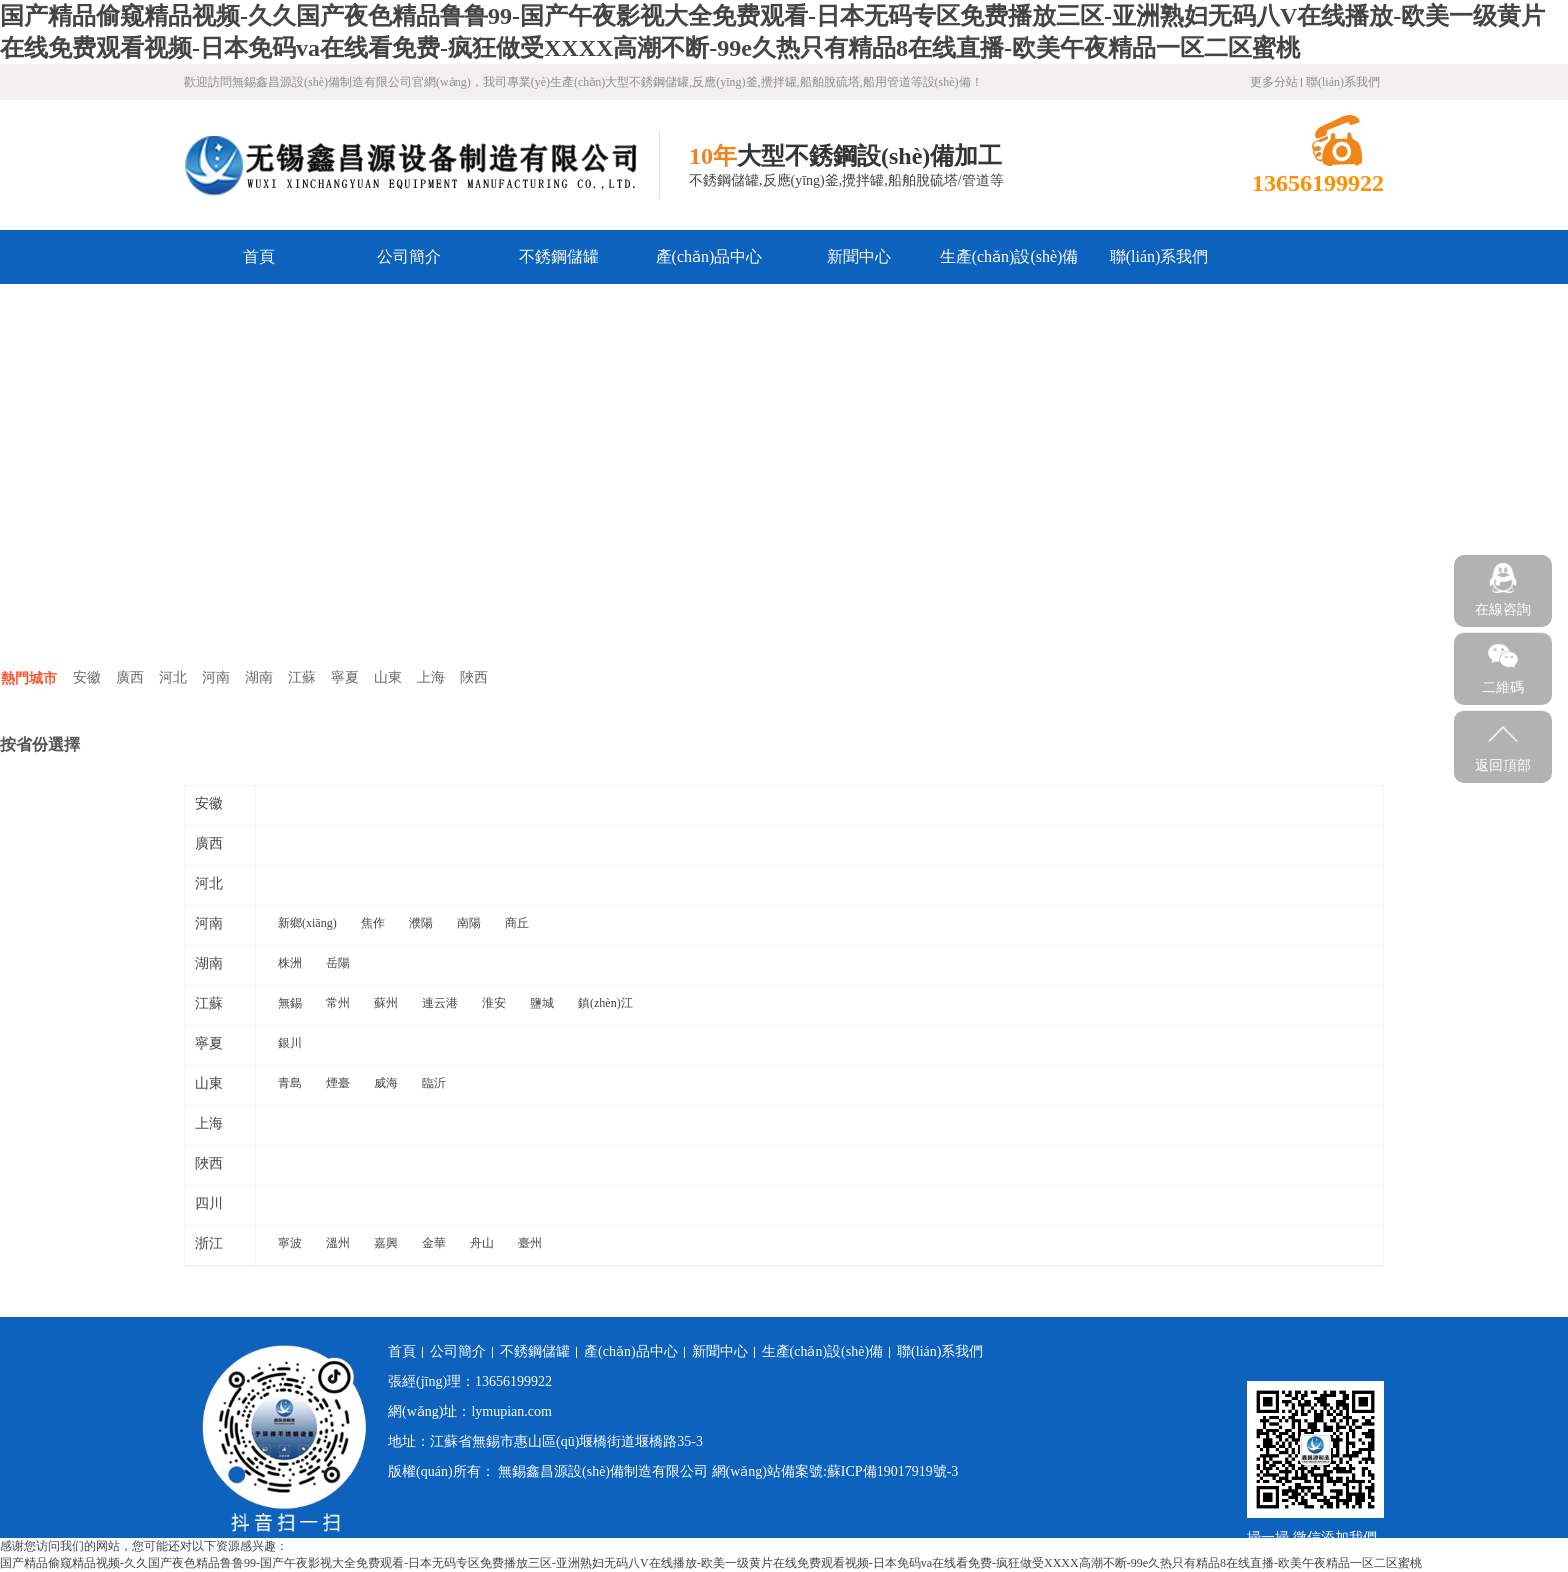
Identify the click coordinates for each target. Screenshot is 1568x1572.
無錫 (290, 1003)
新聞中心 (859, 256)
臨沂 (434, 1083)
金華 (434, 1243)
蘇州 (386, 1003)
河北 (173, 677)
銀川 (290, 1043)
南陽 (469, 923)
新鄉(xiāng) (307, 923)
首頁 (259, 256)
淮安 (494, 1003)
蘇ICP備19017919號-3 (892, 1471)
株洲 (290, 963)
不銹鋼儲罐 (559, 256)
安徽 (87, 677)
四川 (209, 1203)
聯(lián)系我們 (1343, 82)
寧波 (290, 1243)
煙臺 (338, 1083)
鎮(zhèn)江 (605, 1003)
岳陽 (338, 963)
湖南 (259, 677)
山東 (388, 677)
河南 (216, 677)
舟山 (482, 1243)
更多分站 (1274, 82)
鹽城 (542, 1003)
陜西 (474, 677)
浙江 (209, 1243)
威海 (386, 1083)
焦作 (373, 923)
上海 (431, 677)
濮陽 (421, 923)
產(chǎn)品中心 (709, 256)
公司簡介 (409, 256)
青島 (290, 1083)
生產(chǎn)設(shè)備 (1009, 256)
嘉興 (386, 1243)
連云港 (440, 1003)
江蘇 (302, 677)
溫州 (338, 1243)
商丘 (517, 923)
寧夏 (345, 677)
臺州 (530, 1243)
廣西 (130, 677)
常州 (338, 1003)
